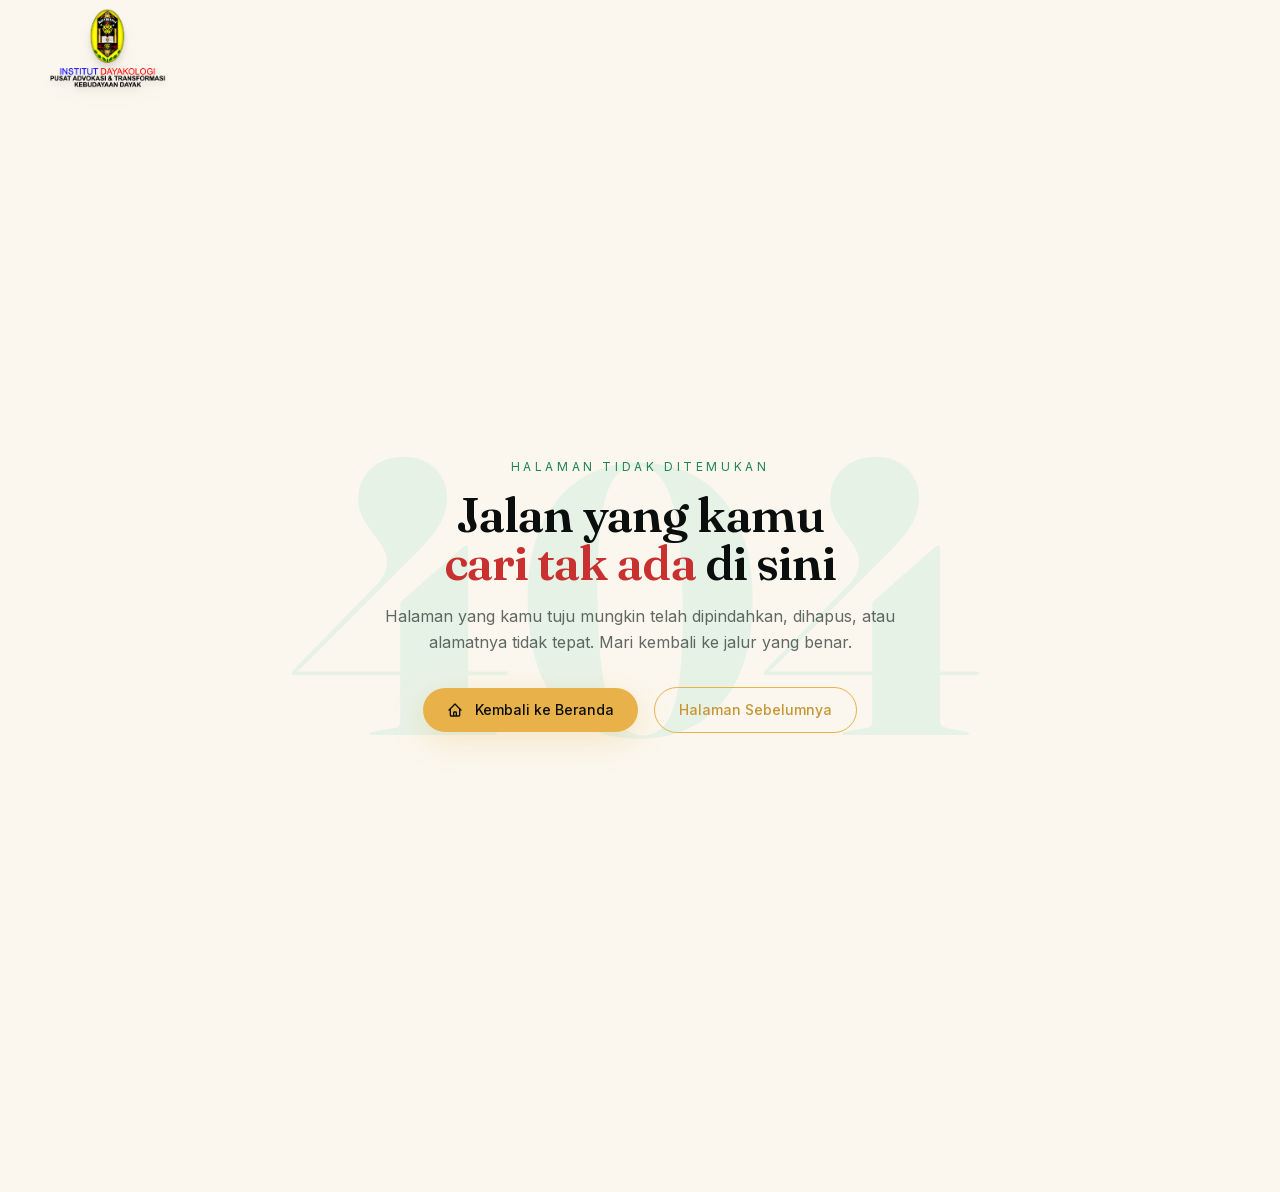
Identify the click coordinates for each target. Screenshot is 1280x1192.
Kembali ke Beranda (530, 709)
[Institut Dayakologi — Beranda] (107, 48)
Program (667, 47)
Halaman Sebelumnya (755, 709)
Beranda (482, 47)
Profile (571, 47)
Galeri (856, 47)
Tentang (769, 47)
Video (925, 47)
